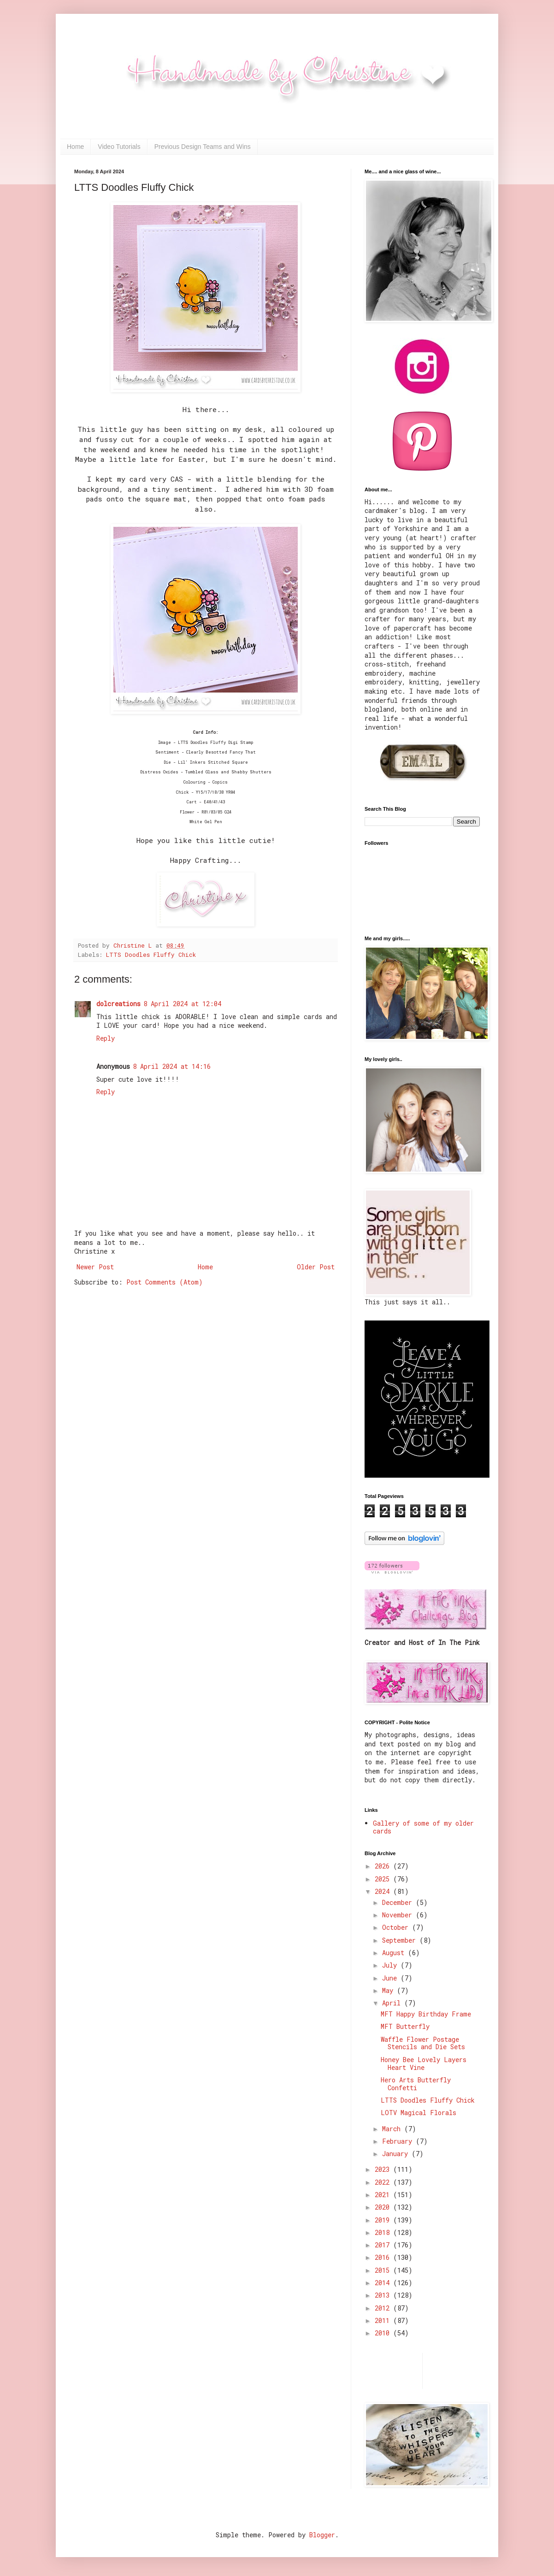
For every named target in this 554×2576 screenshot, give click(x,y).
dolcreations (118, 1003)
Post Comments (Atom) (164, 1282)
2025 (384, 1879)
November (399, 1914)
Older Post (316, 1266)
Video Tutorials (119, 146)
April (393, 2002)
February (399, 2141)
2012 (384, 2308)
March (393, 2128)
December (399, 1902)
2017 (384, 2244)
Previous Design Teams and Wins (202, 146)
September (400, 1940)
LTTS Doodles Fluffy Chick (151, 954)
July (391, 1965)
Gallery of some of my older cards (423, 1827)
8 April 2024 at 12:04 (182, 1003)
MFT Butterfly (405, 2026)
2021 (384, 2194)
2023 (384, 2169)
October (397, 1927)
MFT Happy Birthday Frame (426, 2014)
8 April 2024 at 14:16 (172, 1066)
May (389, 1990)
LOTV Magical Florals (418, 2112)
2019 (384, 2220)
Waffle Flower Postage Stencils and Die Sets (423, 2043)
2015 (384, 2270)
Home (75, 146)
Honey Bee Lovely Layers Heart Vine (423, 2063)
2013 (384, 2295)
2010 (384, 2332)
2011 (384, 2320)
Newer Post (95, 1266)
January (397, 2153)
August (395, 1952)
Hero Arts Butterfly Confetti (416, 2083)
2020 (384, 2207)
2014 (384, 2282)
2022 (384, 2182)
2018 (384, 2232)
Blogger (322, 2534)
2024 (384, 1891)
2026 (384, 1866)
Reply (105, 1038)
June (391, 1978)
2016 (384, 2257)
